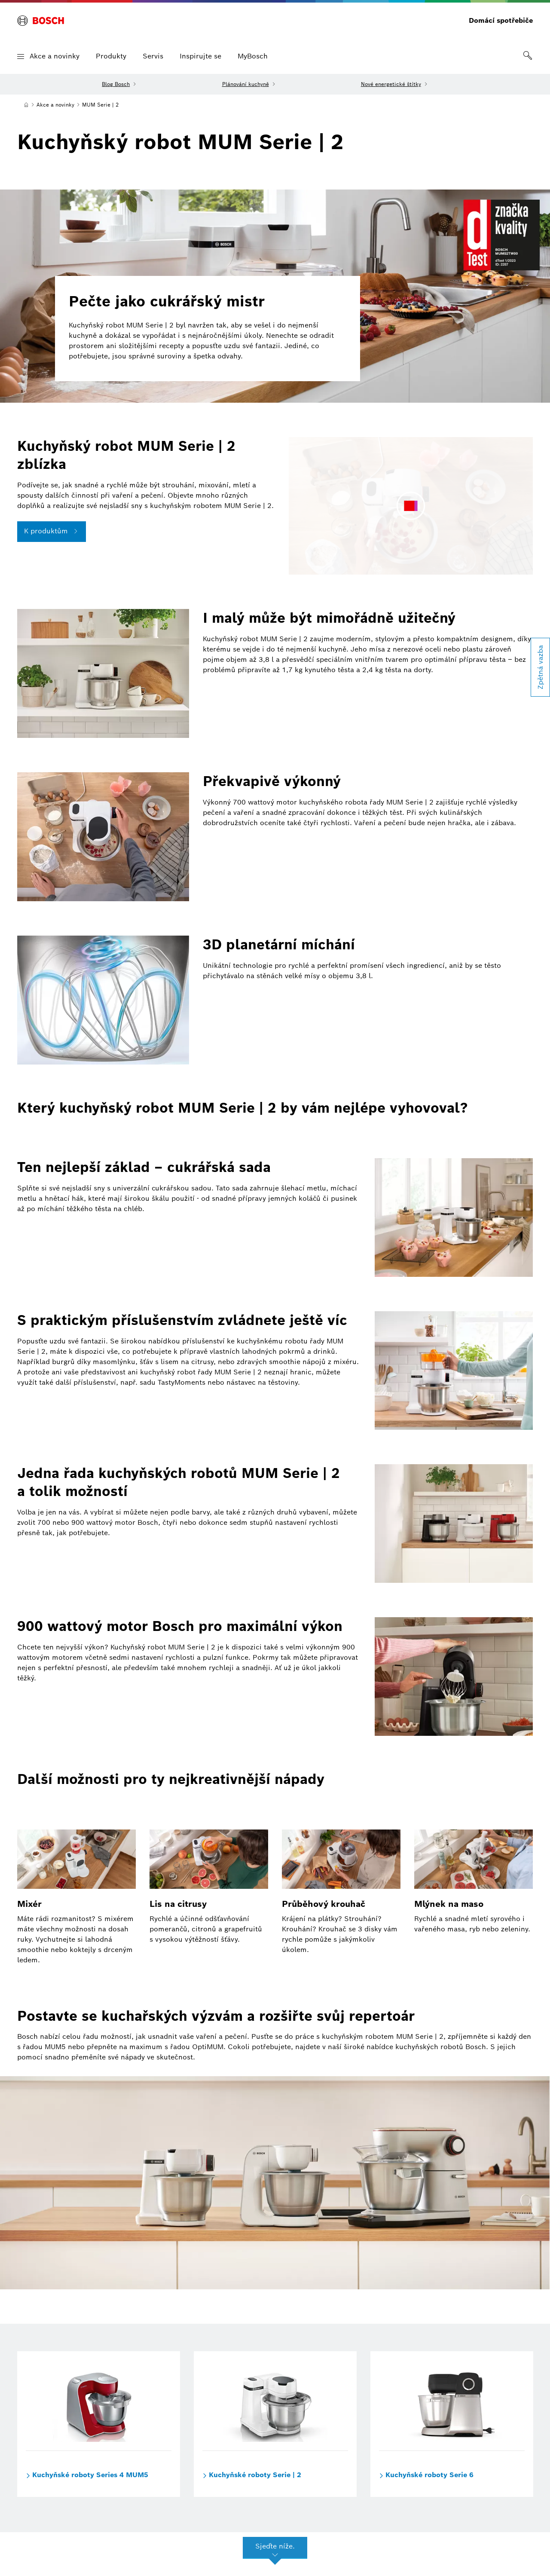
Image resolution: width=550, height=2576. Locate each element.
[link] (527, 56)
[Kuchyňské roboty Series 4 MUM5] (98, 2400)
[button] (20, 56)
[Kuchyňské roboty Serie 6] (452, 2400)
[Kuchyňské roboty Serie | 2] (275, 2400)
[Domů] (26, 104)
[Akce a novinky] (55, 105)
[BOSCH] (40, 20)
